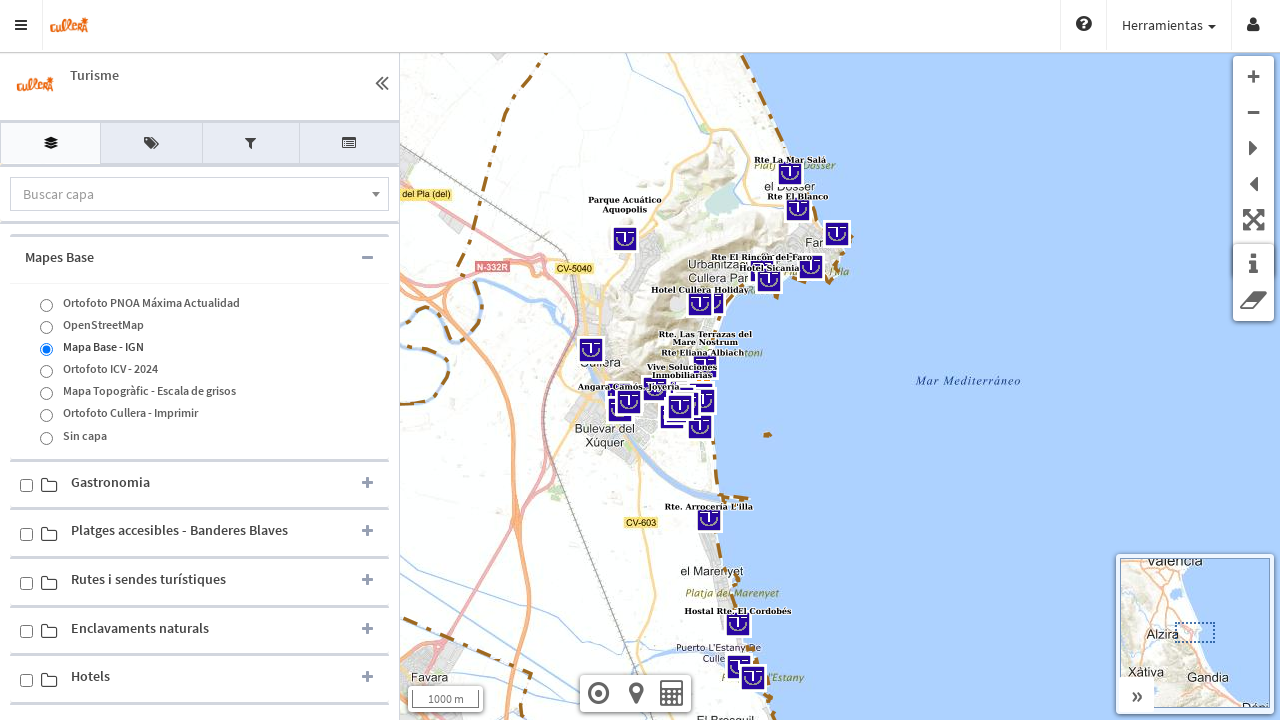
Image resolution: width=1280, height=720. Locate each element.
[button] (21, 25)
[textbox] (199, 194)
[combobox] (199, 194)
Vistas (1192, 25)
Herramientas (1091, 25)
